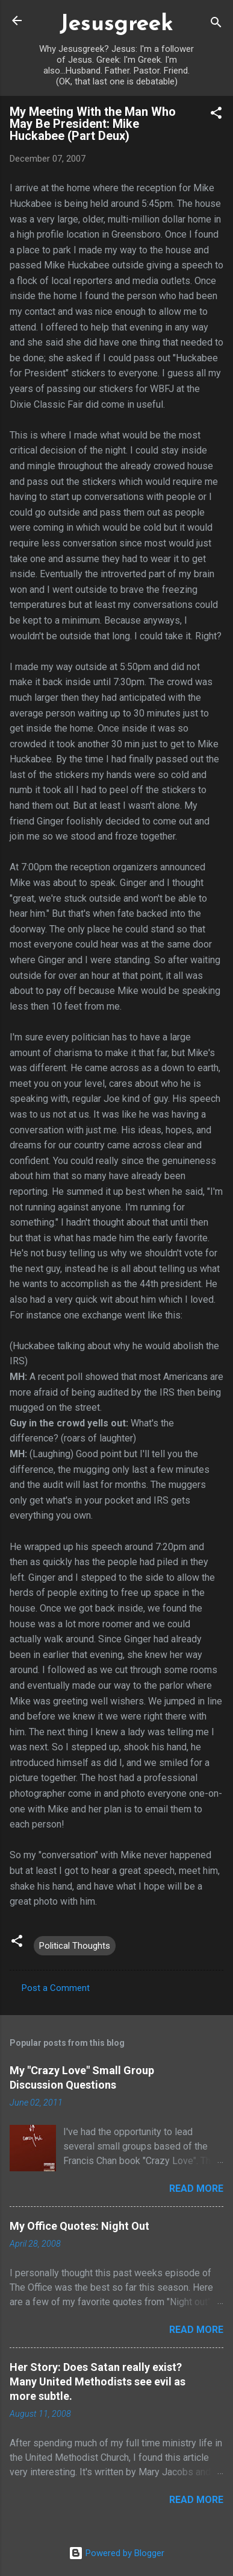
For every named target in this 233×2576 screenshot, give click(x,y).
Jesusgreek (116, 24)
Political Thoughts (74, 1945)
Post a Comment (56, 1988)
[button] (216, 115)
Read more (196, 2188)
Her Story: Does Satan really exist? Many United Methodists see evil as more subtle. (97, 2381)
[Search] (216, 24)
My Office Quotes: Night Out (79, 2226)
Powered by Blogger (116, 2553)
